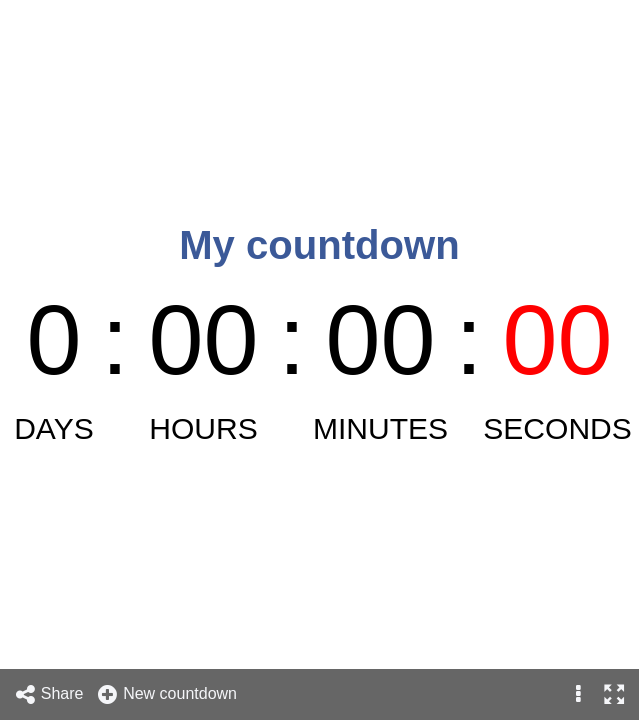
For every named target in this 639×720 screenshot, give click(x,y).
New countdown (166, 694)
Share (49, 694)
